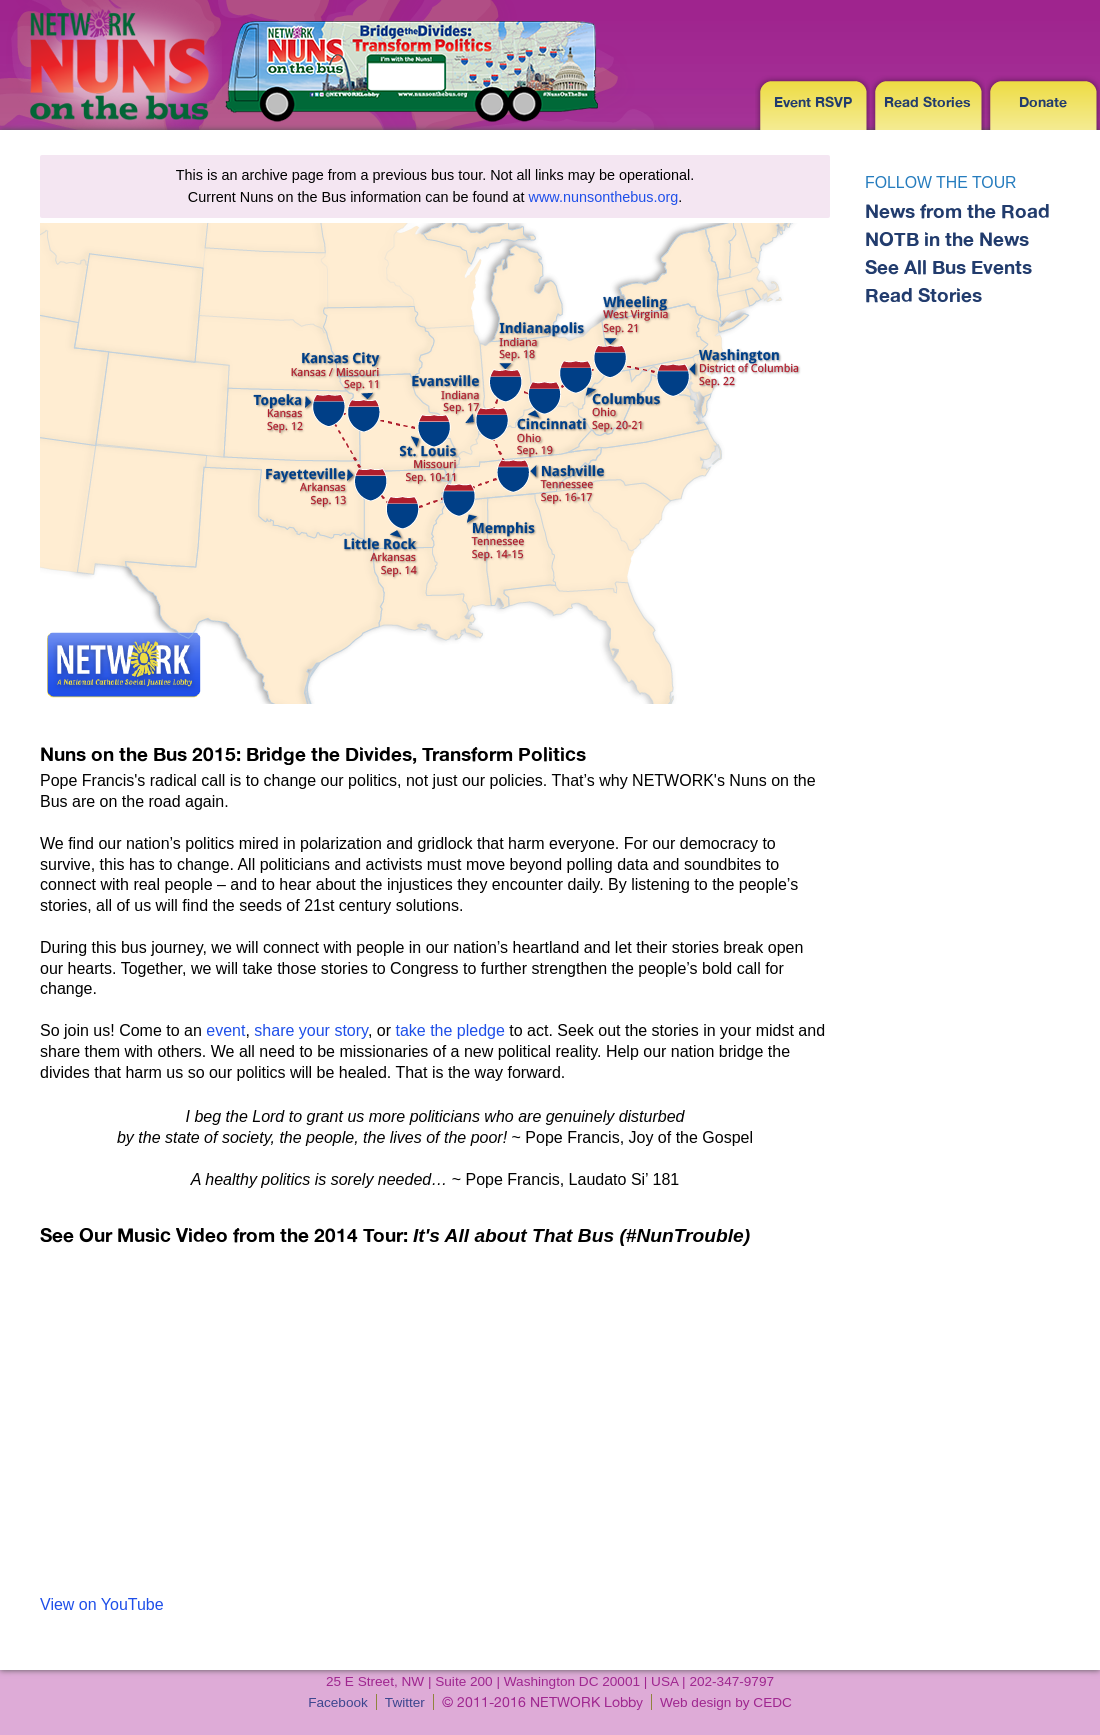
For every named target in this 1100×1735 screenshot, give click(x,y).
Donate (1043, 102)
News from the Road (957, 211)
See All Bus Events (948, 267)
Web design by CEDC (726, 1702)
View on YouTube (102, 1604)
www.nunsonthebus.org (604, 197)
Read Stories (927, 102)
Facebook (338, 1702)
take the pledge (449, 1030)
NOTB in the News (947, 239)
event (225, 1030)
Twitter (405, 1702)
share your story (311, 1030)
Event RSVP (813, 102)
